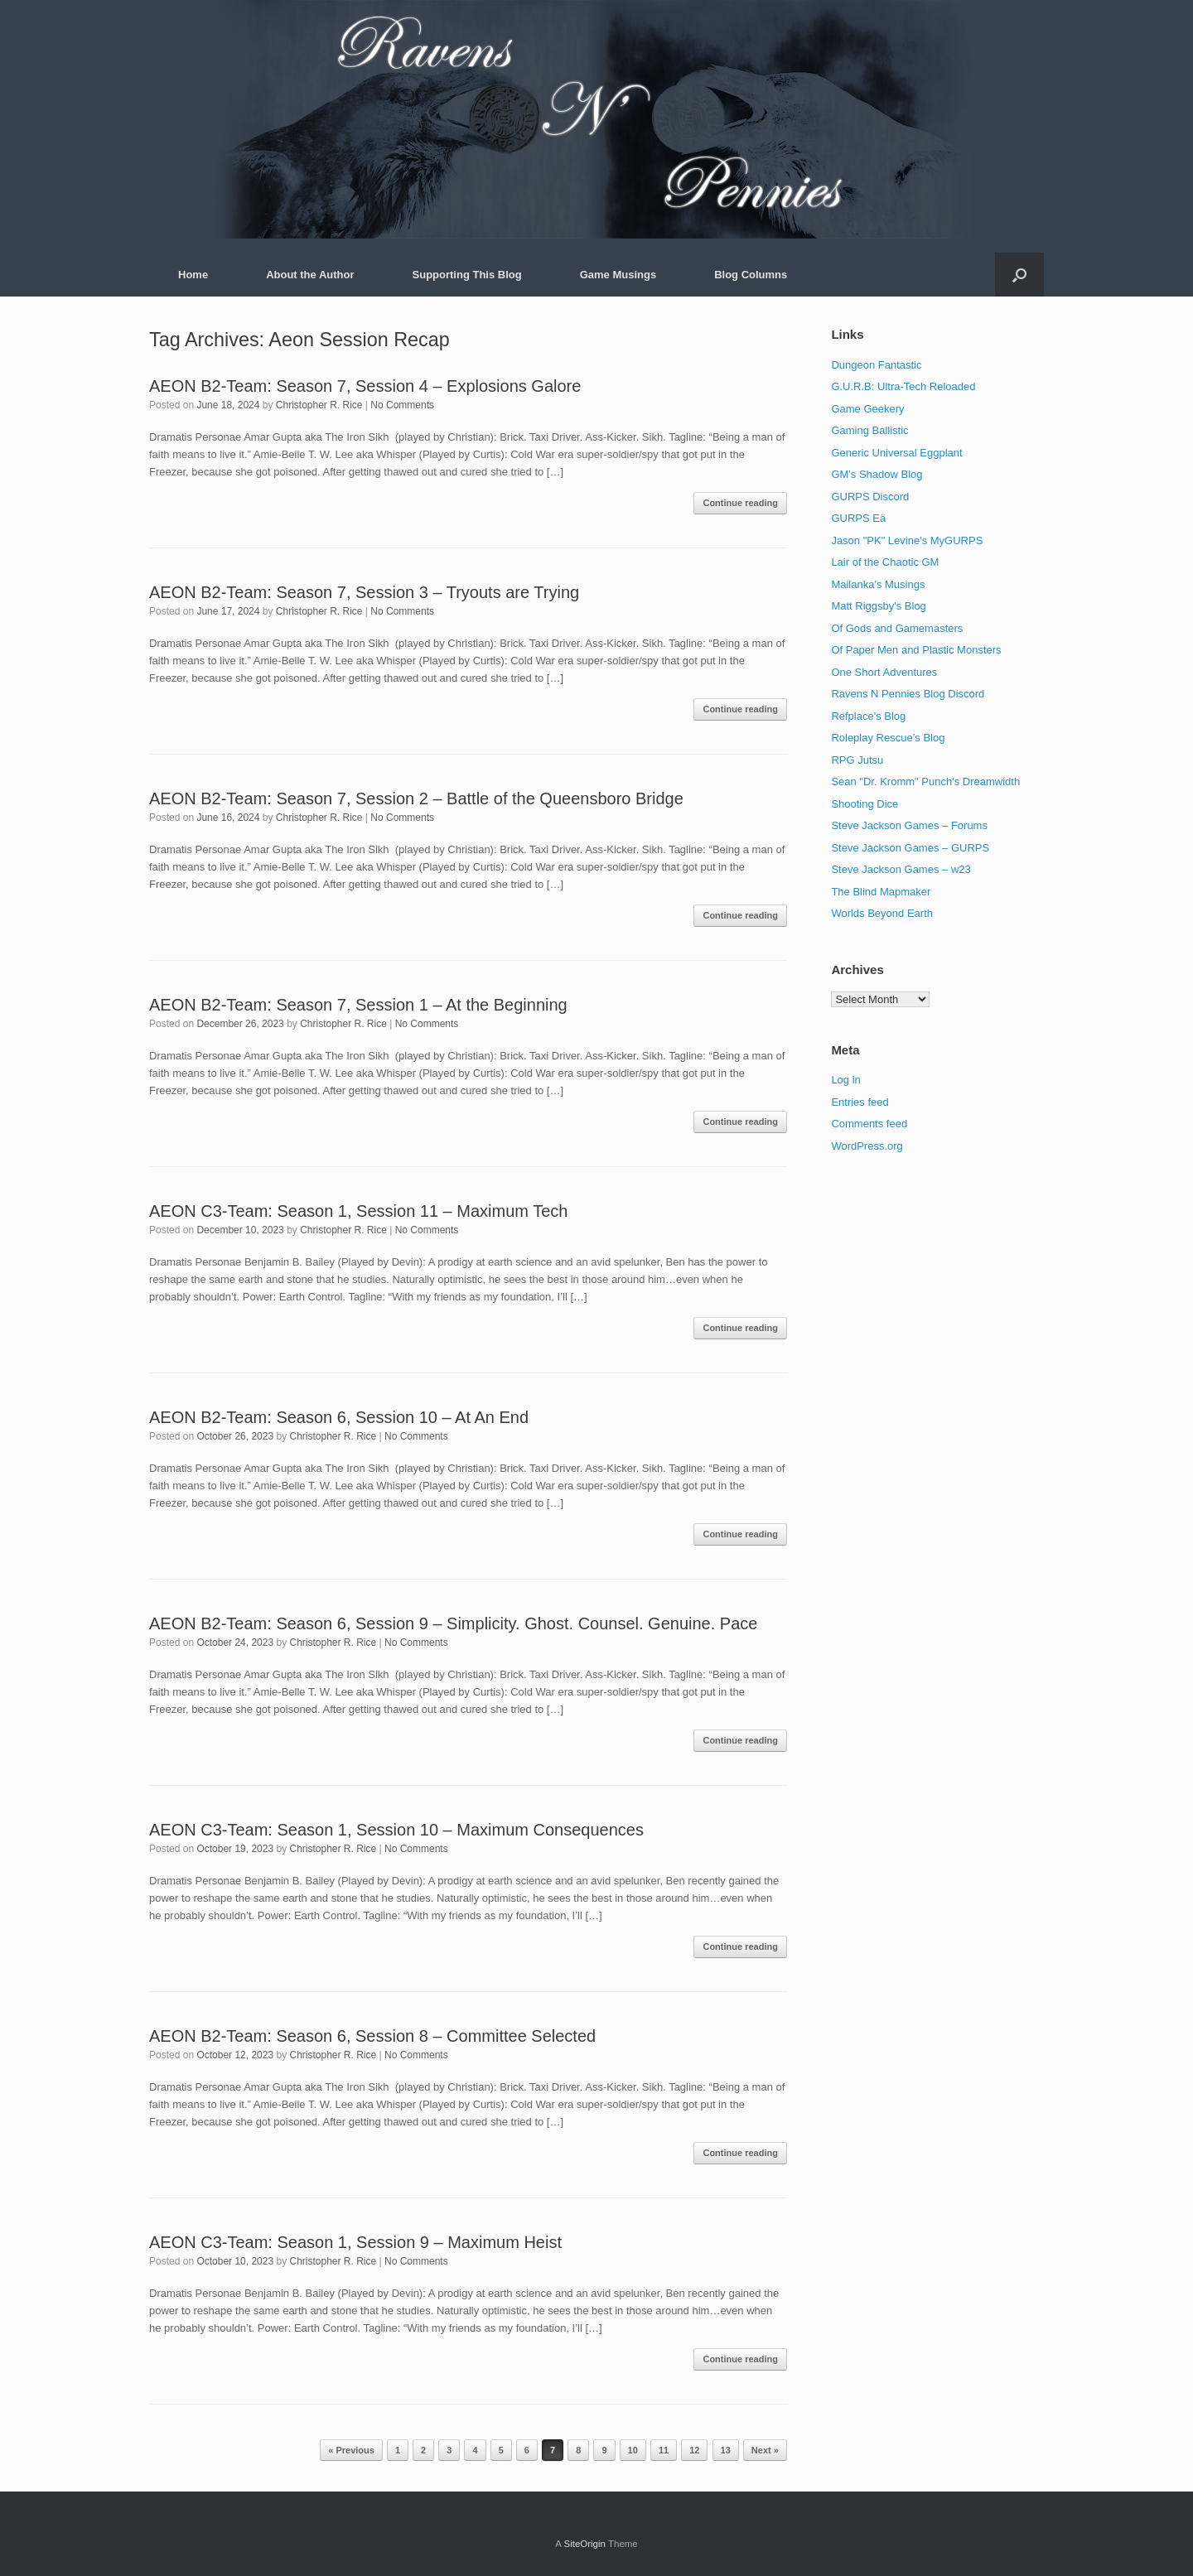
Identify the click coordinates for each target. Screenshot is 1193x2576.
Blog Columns (750, 274)
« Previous (351, 2450)
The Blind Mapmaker (880, 891)
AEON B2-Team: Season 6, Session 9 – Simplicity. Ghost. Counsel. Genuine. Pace (453, 1623)
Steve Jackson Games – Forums (909, 825)
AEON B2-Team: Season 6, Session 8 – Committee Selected (372, 2036)
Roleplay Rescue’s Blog (887, 737)
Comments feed (869, 1123)
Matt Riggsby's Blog (878, 606)
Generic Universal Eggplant (896, 452)
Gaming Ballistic (869, 430)
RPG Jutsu (857, 760)
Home (193, 274)
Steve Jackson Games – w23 (900, 869)
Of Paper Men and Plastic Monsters (916, 650)
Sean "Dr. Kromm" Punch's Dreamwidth (925, 781)
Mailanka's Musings (878, 584)
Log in (845, 1079)
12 (694, 2450)
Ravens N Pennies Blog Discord (907, 693)
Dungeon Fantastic (876, 365)
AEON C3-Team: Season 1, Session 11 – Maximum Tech (358, 1211)
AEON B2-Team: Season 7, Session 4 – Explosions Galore (365, 386)
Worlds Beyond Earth (882, 913)
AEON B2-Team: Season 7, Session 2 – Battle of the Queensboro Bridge (416, 798)
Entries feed (859, 1102)
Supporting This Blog (467, 274)
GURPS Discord (870, 496)
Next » (765, 2450)
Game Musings (618, 274)
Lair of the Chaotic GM (885, 562)
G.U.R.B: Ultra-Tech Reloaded (903, 386)
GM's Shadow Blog (876, 474)
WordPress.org (866, 1146)
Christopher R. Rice (319, 405)
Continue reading (740, 503)
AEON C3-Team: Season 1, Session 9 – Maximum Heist (355, 2242)
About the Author (310, 274)
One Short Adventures (884, 672)
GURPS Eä (858, 518)
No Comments (402, 405)
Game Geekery (867, 409)
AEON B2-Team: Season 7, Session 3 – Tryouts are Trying (364, 592)
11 (664, 2450)
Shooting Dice (864, 804)
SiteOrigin (584, 2544)
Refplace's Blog (868, 716)
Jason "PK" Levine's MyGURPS (907, 540)
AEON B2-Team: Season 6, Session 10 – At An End (339, 1417)
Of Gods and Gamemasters (897, 628)
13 (726, 2450)
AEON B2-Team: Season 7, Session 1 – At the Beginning (358, 1005)
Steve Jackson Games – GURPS (910, 848)
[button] (1019, 275)
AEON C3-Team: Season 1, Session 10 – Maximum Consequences (396, 1830)
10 (633, 2450)
